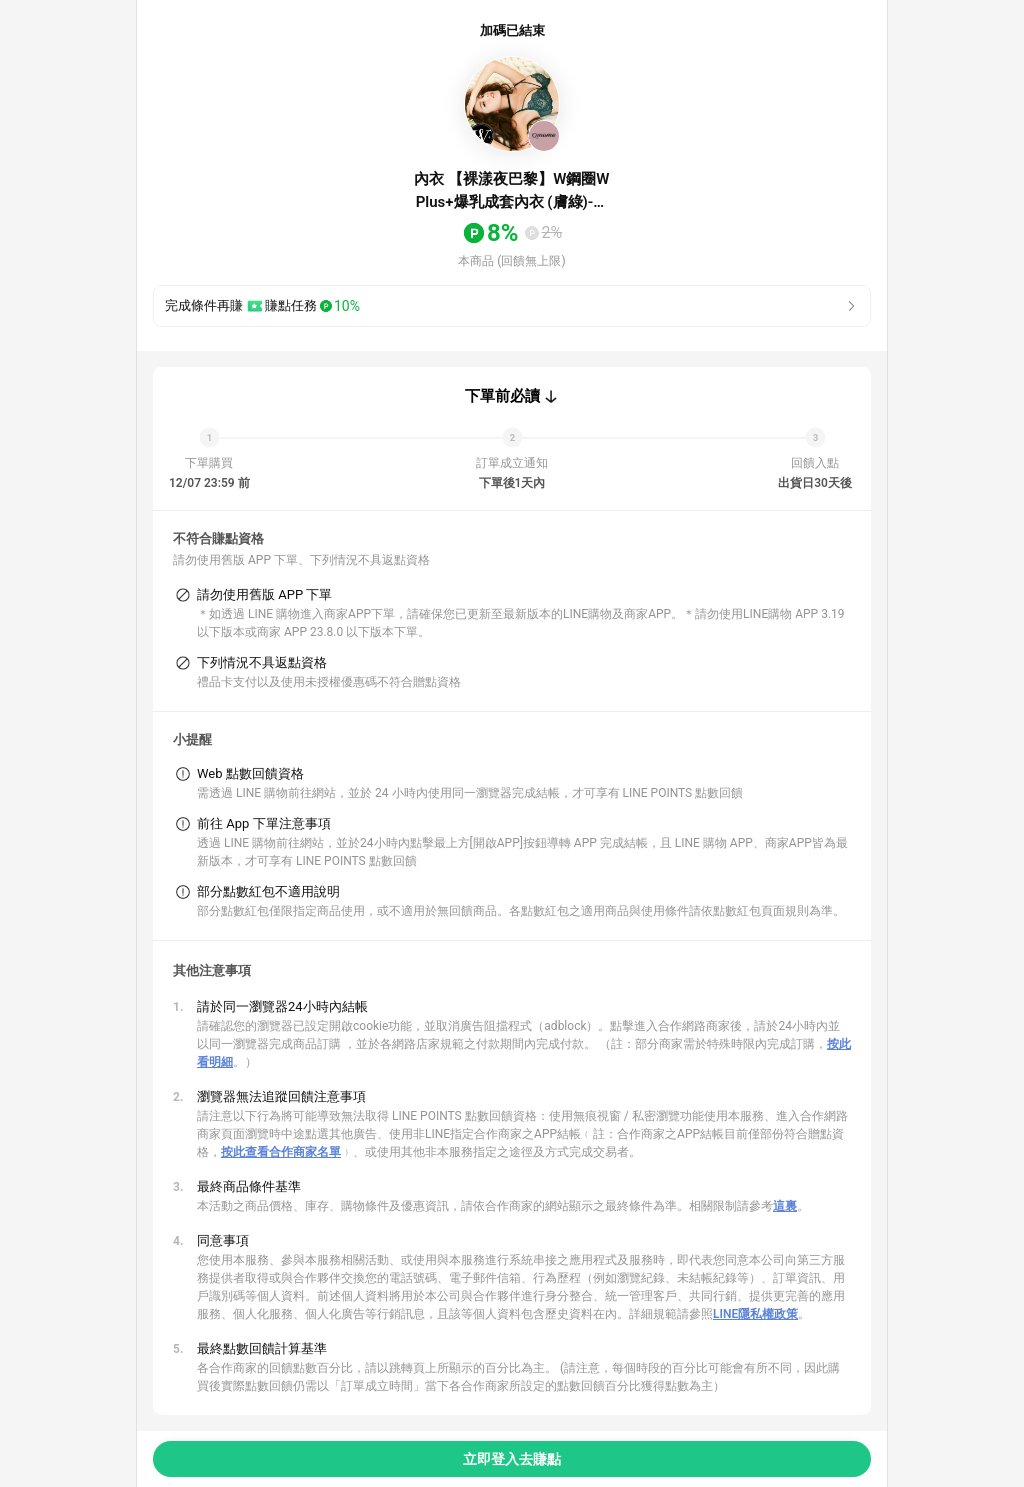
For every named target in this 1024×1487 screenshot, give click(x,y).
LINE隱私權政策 (755, 1314)
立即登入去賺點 (512, 1459)
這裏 (785, 1206)
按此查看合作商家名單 (281, 1152)
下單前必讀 (502, 396)
